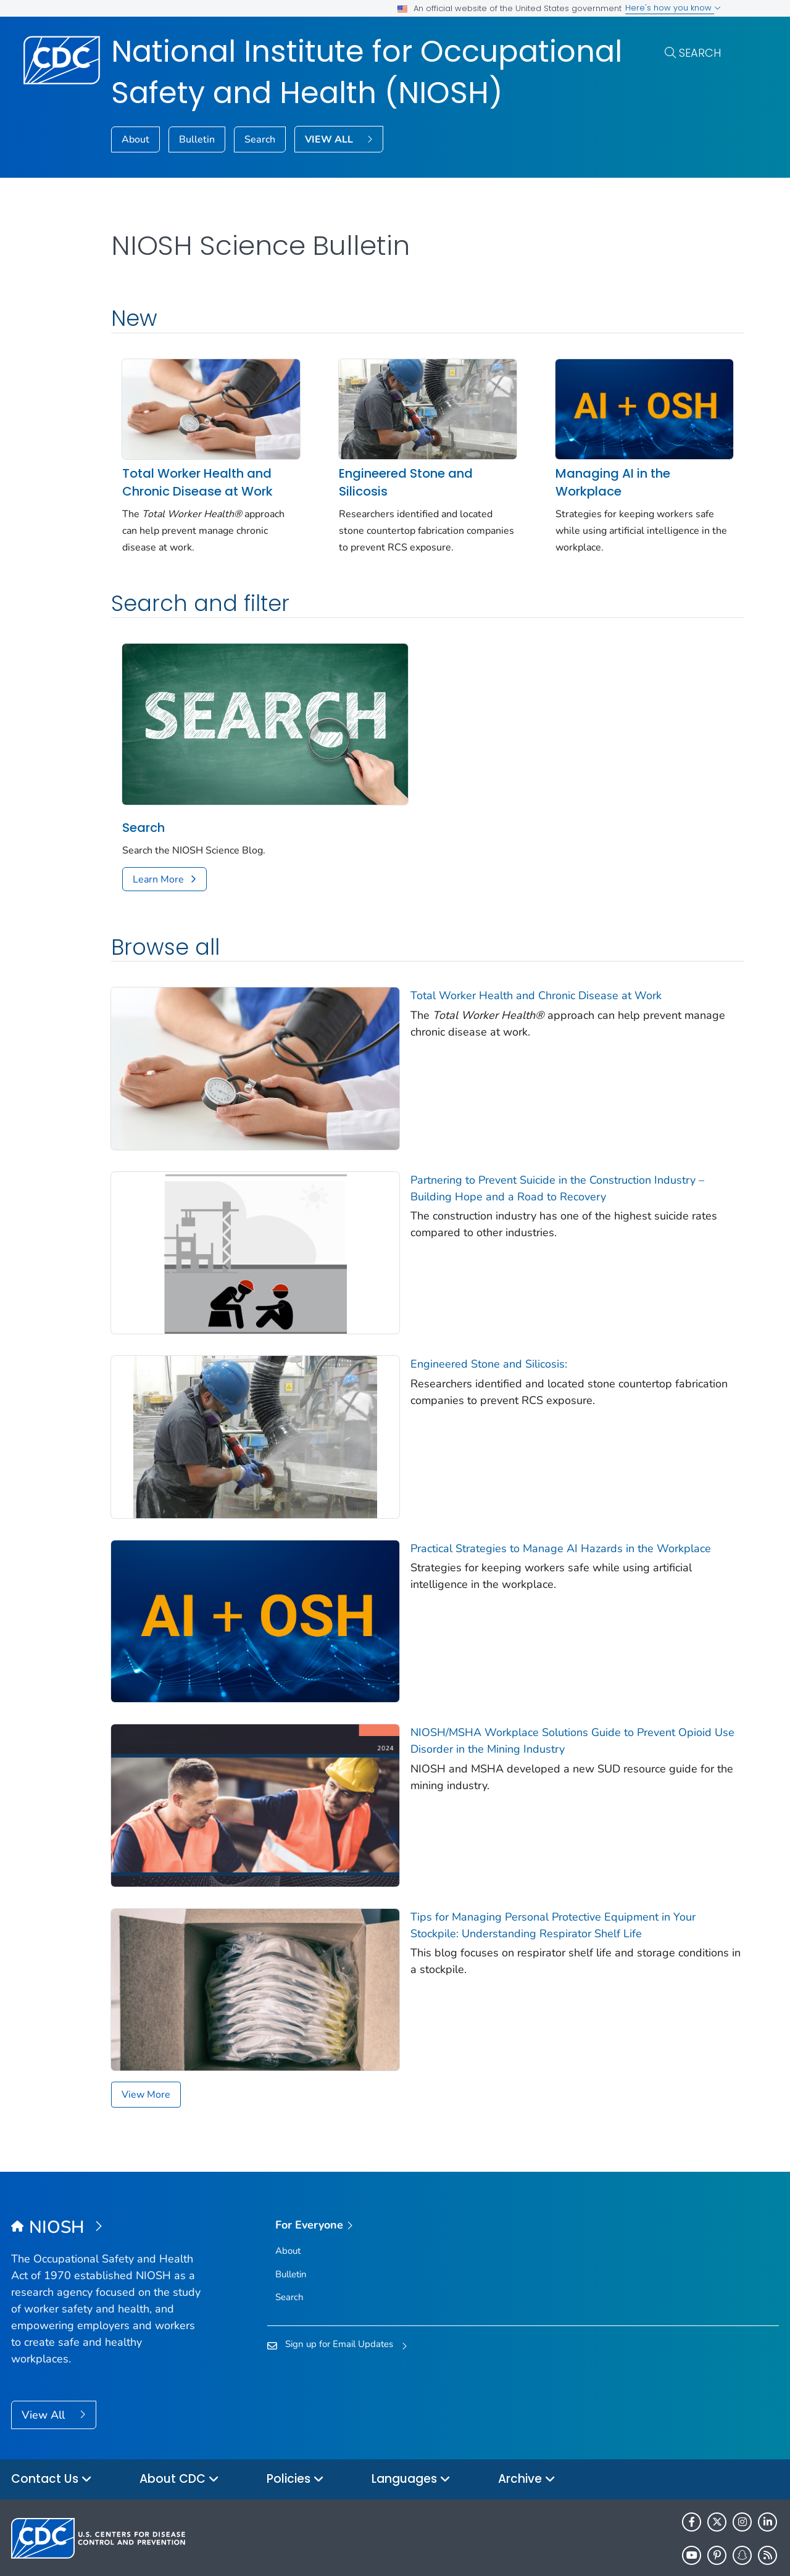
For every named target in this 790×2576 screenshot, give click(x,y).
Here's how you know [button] (673, 8)
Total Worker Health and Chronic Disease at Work (197, 478)
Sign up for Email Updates (339, 2297)
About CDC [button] (179, 2433)
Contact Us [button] (51, 2433)
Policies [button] (295, 2433)
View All (45, 2368)
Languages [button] (411, 2433)
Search (700, 52)
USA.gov (761, 2548)
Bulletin (197, 139)
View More (146, 2048)
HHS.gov (714, 2548)
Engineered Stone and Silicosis (398, 478)
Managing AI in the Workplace (597, 478)
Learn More (158, 868)
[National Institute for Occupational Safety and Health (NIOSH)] (107, 2181)
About (135, 139)
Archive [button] (526, 2433)
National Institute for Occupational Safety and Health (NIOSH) (366, 72)
